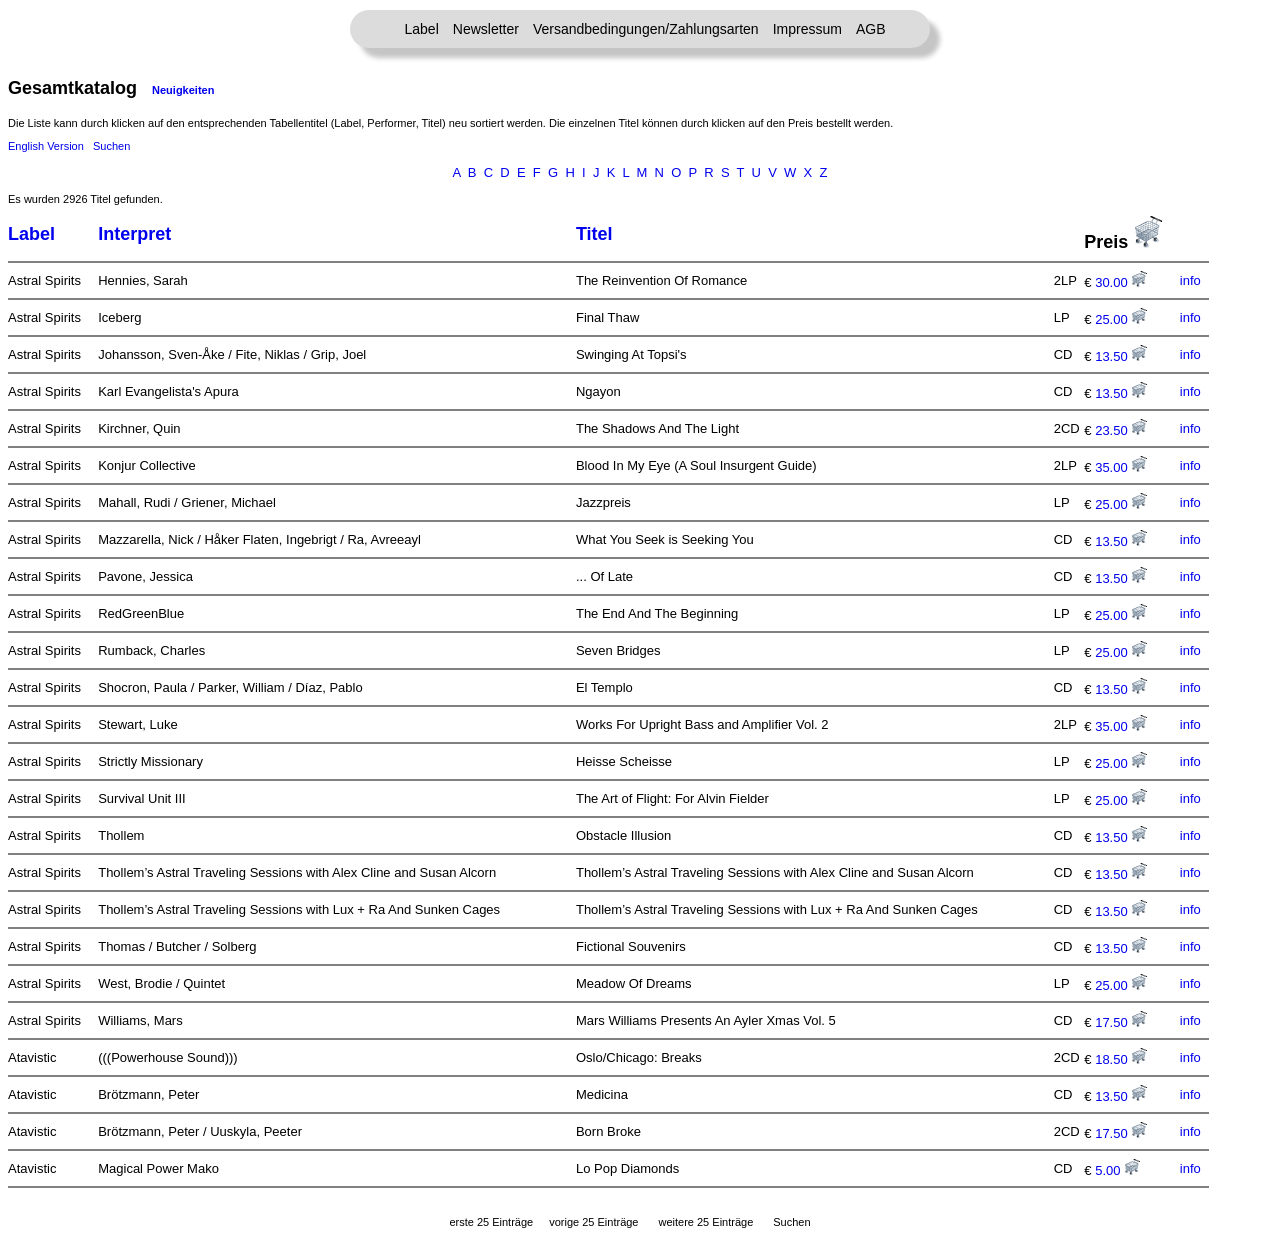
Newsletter (486, 29)
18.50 (1121, 1059)
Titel (594, 234)
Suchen (111, 146)
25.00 (1121, 319)
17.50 (1121, 1022)
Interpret (134, 234)
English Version (46, 146)
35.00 (1121, 467)
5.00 (1117, 1170)
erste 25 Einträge (491, 1222)
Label (422, 29)
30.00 (1121, 282)
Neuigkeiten (183, 90)
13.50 (1121, 356)
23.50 (1121, 430)
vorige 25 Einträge (593, 1222)
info (1190, 280)
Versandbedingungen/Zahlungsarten (646, 29)
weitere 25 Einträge (705, 1222)
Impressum (807, 29)
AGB (871, 29)
